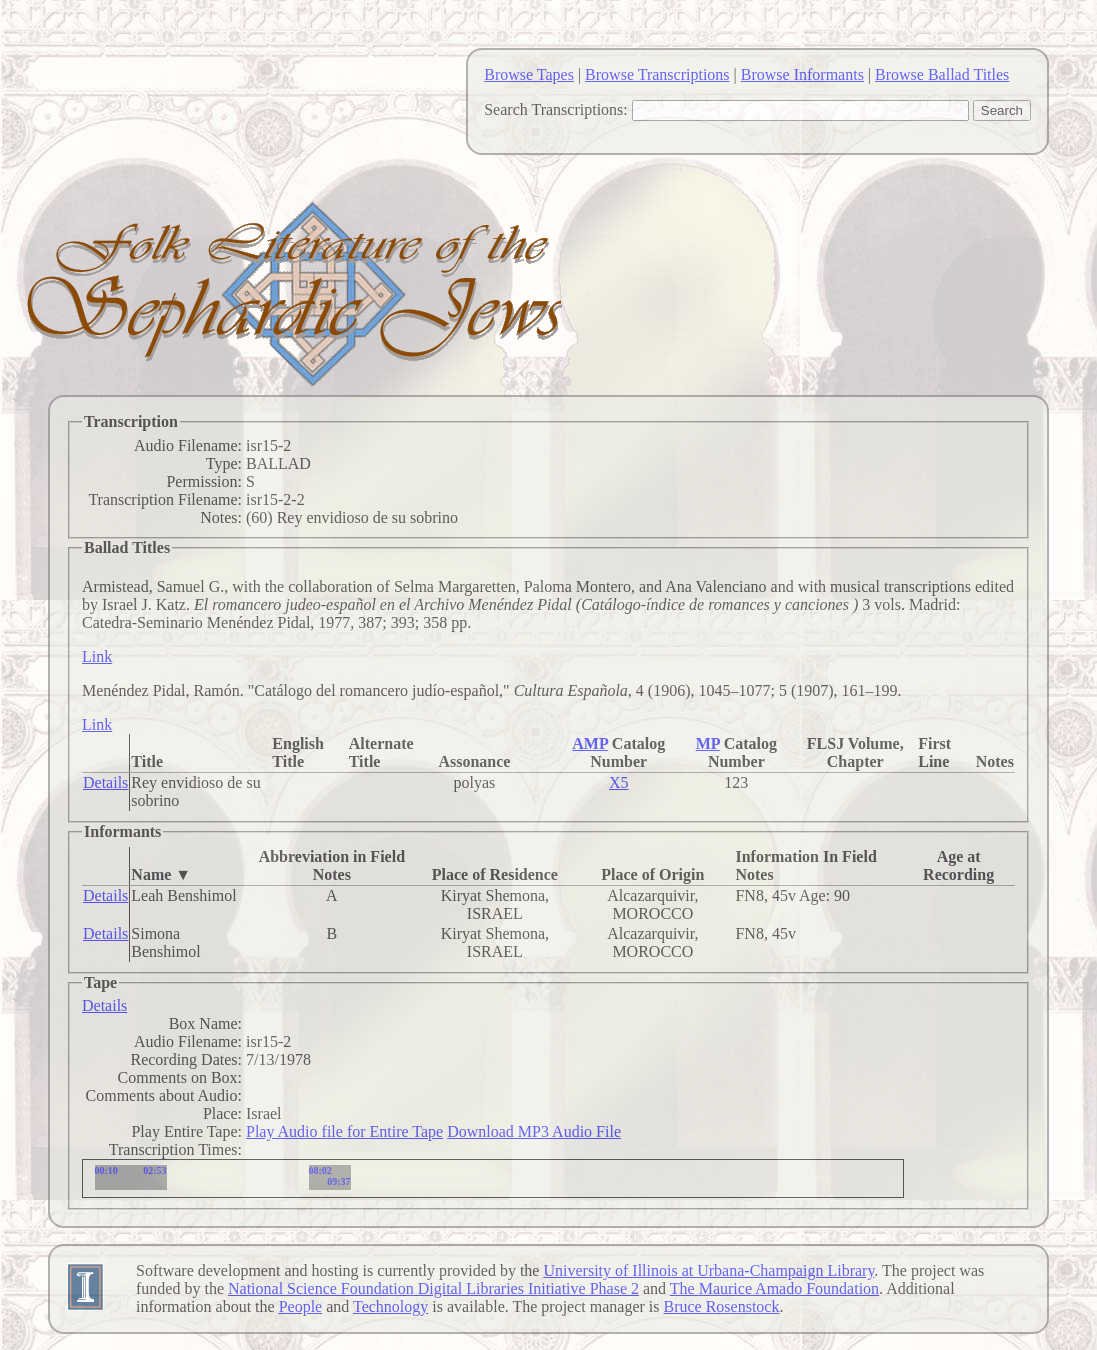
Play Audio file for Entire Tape (344, 1131)
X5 (619, 782)
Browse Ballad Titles (942, 74)
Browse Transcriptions (657, 74)
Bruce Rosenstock (721, 1306)
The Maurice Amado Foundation (774, 1288)
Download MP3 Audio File (534, 1131)
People (301, 1306)
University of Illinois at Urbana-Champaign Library (708, 1270)
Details (105, 782)
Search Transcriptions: (556, 109)
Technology (390, 1306)
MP (708, 743)
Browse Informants (802, 74)
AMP (590, 743)
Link (97, 656)
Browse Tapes (529, 74)
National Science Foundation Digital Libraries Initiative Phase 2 (433, 1288)
